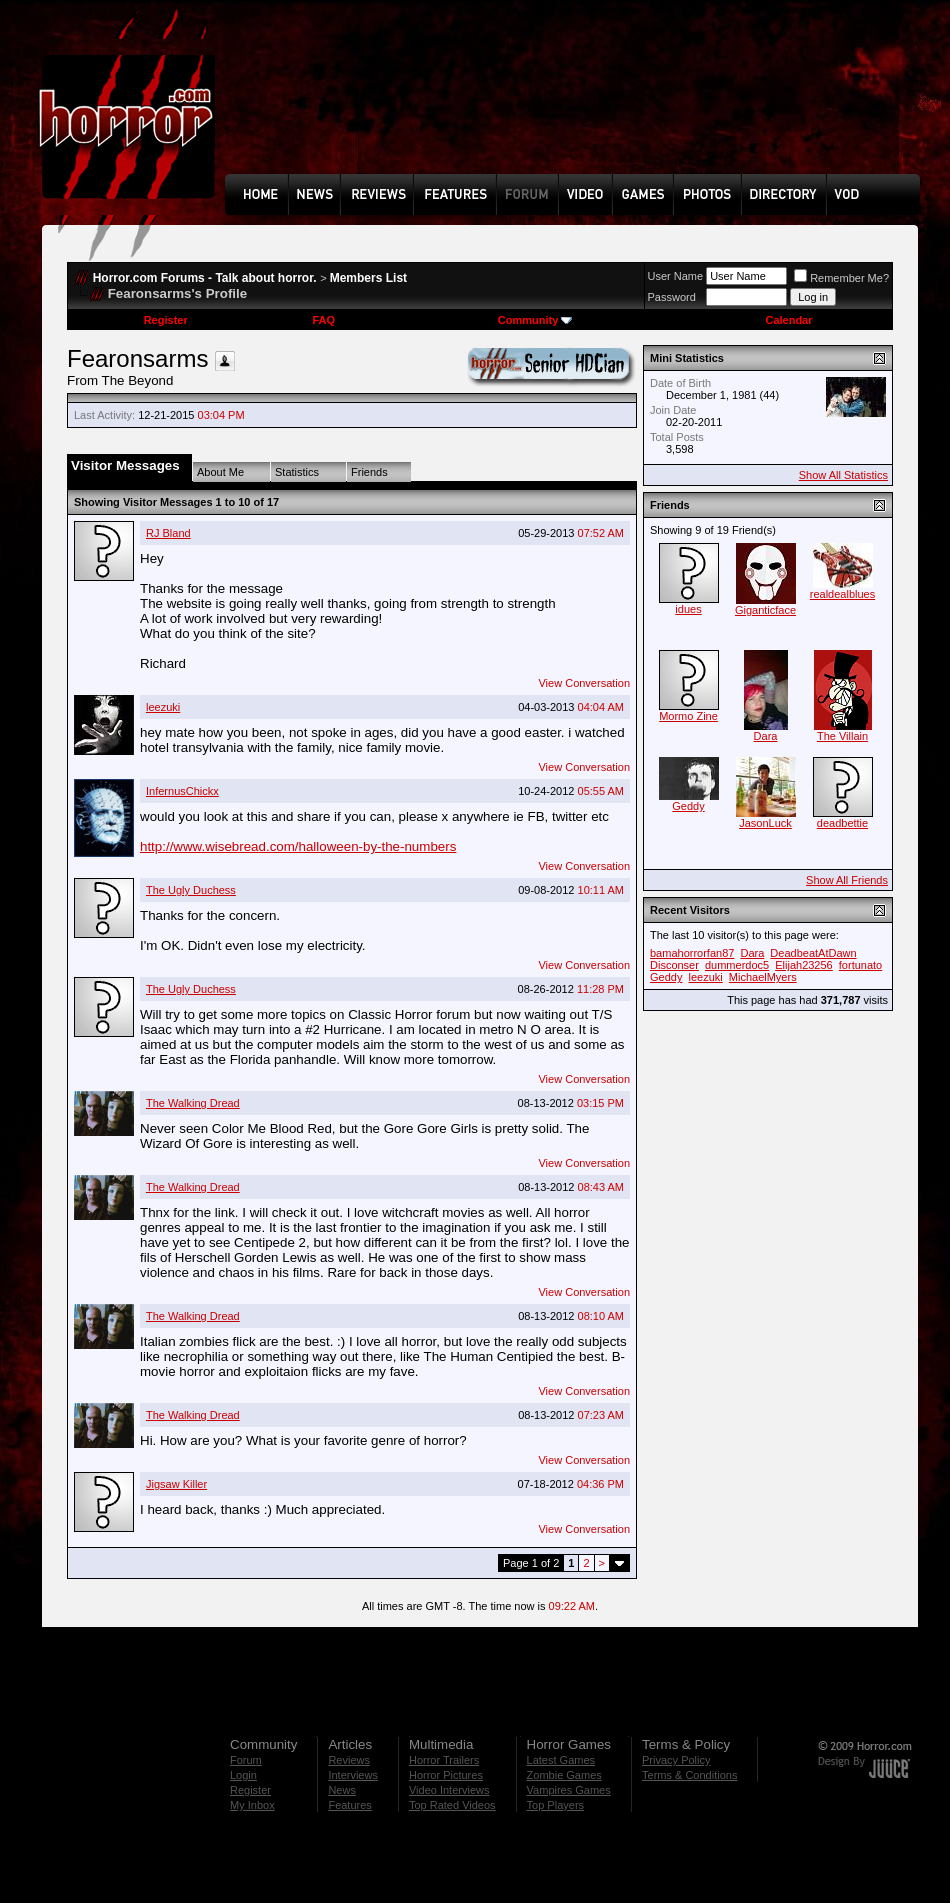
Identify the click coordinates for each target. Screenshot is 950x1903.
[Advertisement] (295, 101)
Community (535, 320)
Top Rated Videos (452, 1805)
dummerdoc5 (737, 965)
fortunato (860, 965)
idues (688, 609)
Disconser (674, 965)
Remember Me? (841, 278)
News (342, 1790)
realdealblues (842, 594)
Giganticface (765, 610)
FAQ (323, 320)
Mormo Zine (688, 716)
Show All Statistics (843, 475)
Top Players (555, 1805)
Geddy (688, 806)
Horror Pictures (446, 1775)
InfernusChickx (182, 791)
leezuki (163, 707)
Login (243, 1775)
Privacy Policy (676, 1760)
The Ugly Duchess (191, 890)
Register (166, 320)
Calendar (788, 320)
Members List (368, 278)
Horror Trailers (444, 1760)
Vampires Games (569, 1790)
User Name (676, 276)
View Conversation (584, 683)
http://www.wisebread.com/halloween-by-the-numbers (298, 846)
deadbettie (842, 823)
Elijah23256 (804, 965)
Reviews (349, 1760)
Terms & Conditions (689, 1775)
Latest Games (561, 1760)
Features (349, 1805)
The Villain (842, 736)
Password (672, 297)
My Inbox (252, 1805)
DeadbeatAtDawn (813, 953)
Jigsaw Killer (176, 1484)
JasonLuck (765, 823)
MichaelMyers (763, 977)
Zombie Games (564, 1775)
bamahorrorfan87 (692, 953)
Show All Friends (847, 880)
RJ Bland (168, 533)
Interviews (353, 1775)
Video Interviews (449, 1790)
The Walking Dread (193, 1103)
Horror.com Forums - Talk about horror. (205, 278)
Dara (766, 736)
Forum (246, 1760)
